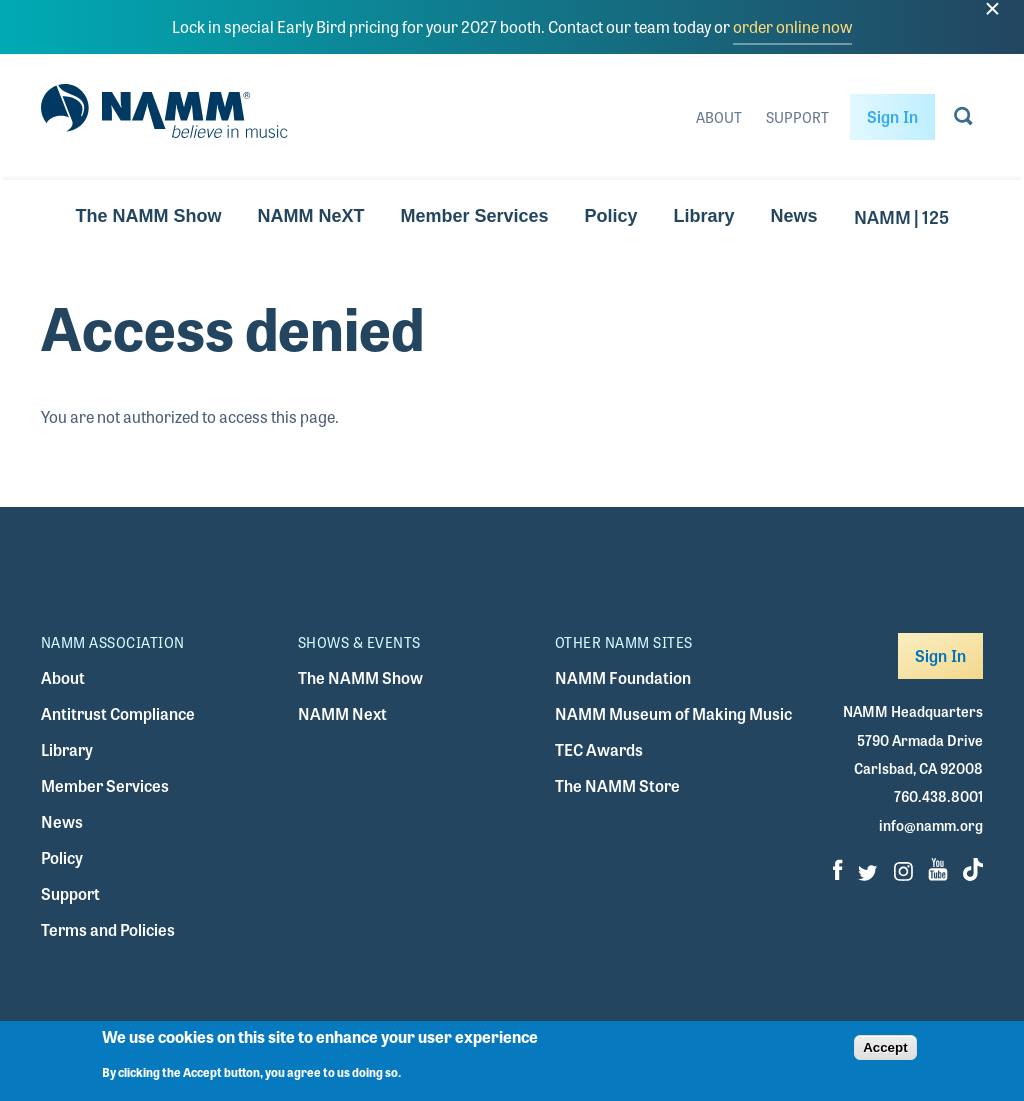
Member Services (474, 216)
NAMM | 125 (901, 216)
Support (797, 117)
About (719, 117)
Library (704, 216)
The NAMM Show (148, 216)
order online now (792, 26)
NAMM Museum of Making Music (673, 713)
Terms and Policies (108, 929)
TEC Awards (599, 749)
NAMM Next (342, 713)
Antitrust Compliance (118, 713)
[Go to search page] (963, 120)
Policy (610, 216)
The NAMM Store (617, 785)
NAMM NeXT (310, 216)
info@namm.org (931, 825)
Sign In (892, 116)
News (794, 216)
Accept (885, 1054)
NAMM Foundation (623, 677)
